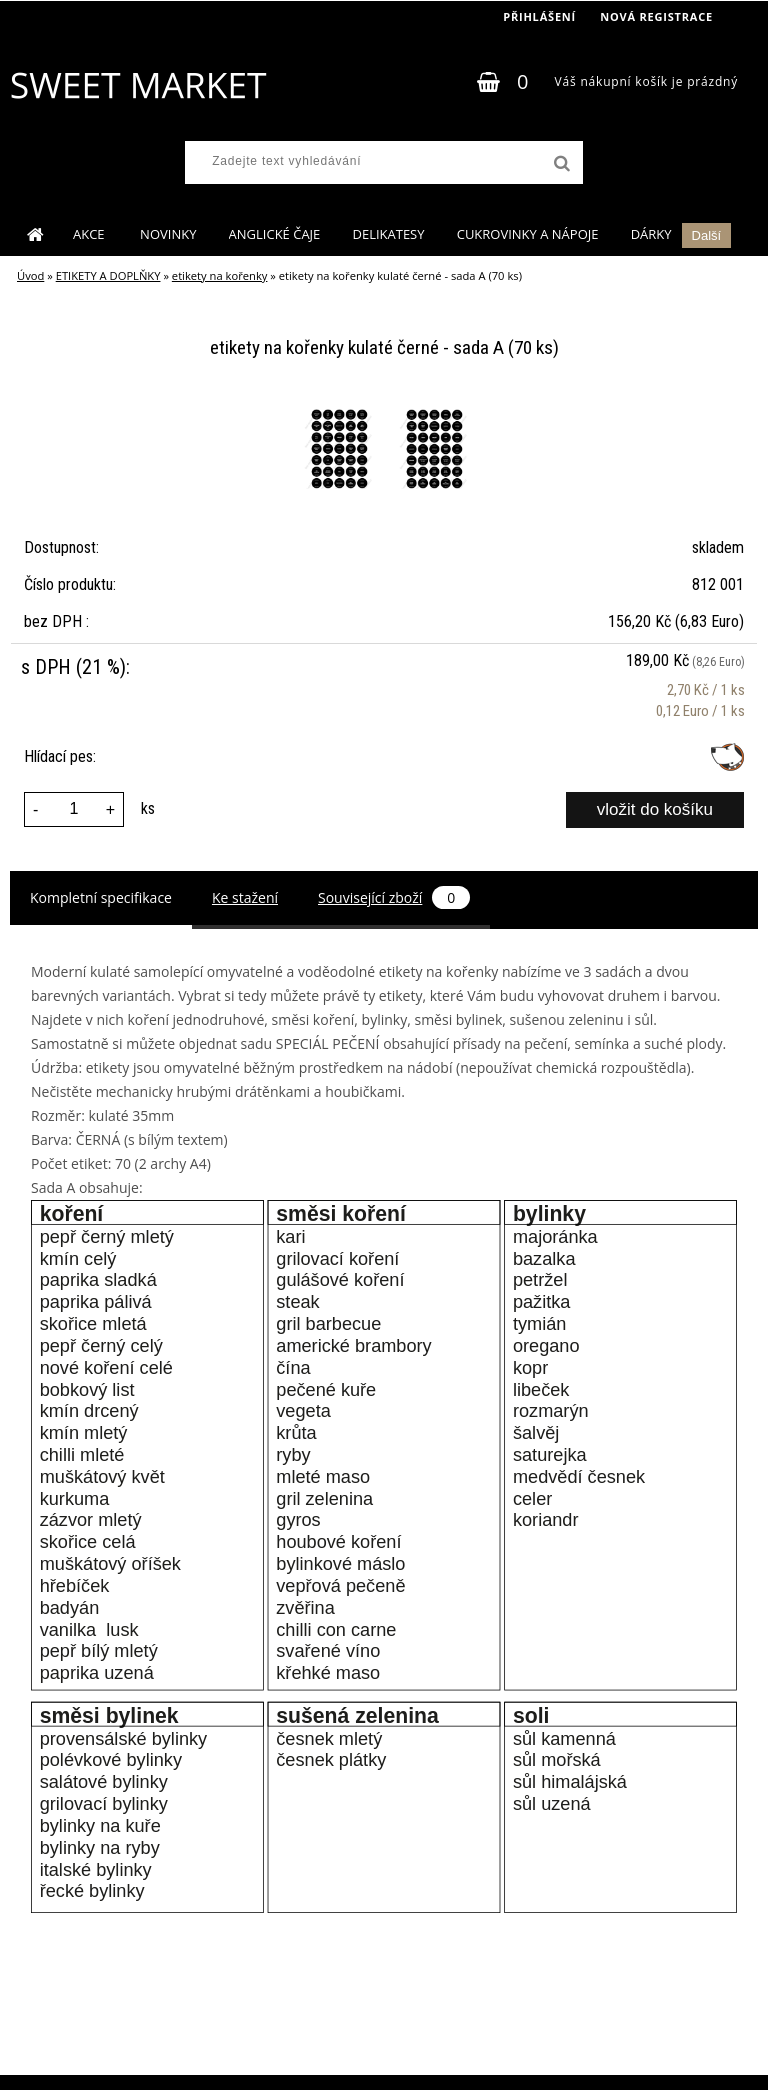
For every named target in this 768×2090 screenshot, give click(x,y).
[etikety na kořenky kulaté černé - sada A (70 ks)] (341, 412)
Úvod (30, 275)
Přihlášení (539, 16)
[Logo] (137, 85)
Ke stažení (245, 897)
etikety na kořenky (220, 275)
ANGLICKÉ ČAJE (275, 234)
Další (707, 235)
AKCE (90, 234)
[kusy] (74, 809)
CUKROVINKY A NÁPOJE (528, 234)
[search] (560, 164)
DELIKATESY (388, 234)
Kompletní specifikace (101, 897)
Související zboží (394, 897)
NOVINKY (168, 234)
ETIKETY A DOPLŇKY (108, 275)
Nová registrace (656, 16)
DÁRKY (651, 234)
